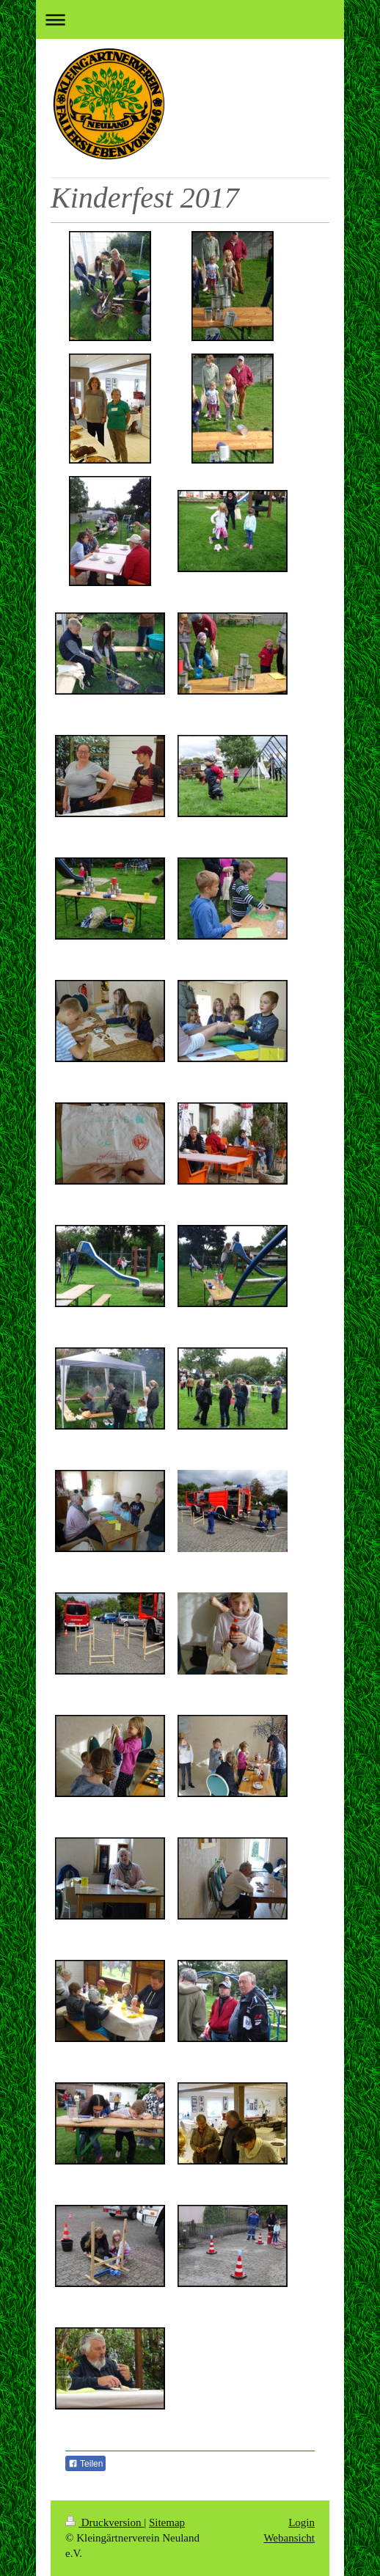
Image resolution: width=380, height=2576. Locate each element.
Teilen (85, 2464)
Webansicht (289, 2538)
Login (301, 2522)
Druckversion (104, 2522)
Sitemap (167, 2522)
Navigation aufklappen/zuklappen (190, 19)
